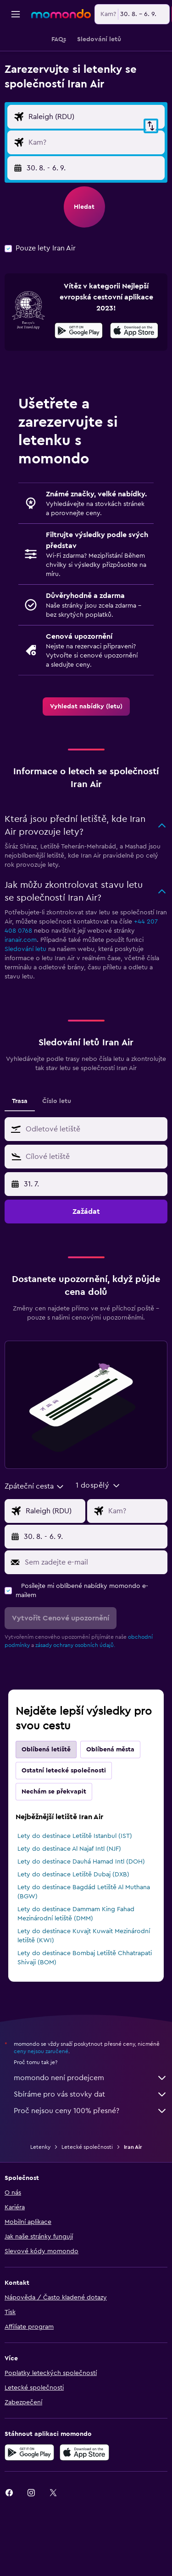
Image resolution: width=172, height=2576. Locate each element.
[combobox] (35, 105)
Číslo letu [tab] (56, 1152)
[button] (16, 14)
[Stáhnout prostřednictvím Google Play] (79, 383)
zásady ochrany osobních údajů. (75, 1696)
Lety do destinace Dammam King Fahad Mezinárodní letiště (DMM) (75, 1965)
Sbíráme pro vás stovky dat (90, 2145)
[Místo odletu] (94, 149)
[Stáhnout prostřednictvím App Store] (134, 383)
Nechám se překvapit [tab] (54, 1843)
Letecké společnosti (87, 2198)
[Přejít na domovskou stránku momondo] (61, 13)
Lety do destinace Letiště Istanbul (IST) (74, 1887)
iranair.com (21, 991)
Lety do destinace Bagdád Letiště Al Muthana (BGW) (83, 1943)
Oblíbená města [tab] (110, 1801)
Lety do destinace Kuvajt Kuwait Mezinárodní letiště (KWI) (83, 1987)
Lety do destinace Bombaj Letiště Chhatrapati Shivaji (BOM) (84, 2009)
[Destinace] (94, 175)
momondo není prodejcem (90, 2129)
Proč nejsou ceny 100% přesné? (90, 2162)
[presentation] (134, 381)
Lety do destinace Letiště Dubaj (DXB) (73, 1926)
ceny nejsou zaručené (41, 2102)
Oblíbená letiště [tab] (46, 1801)
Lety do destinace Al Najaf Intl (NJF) (69, 1900)
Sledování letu (25, 1000)
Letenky (40, 2198)
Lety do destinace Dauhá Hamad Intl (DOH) (81, 1913)
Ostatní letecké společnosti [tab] (64, 1822)
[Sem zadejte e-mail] (94, 1613)
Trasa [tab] (20, 1152)
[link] (86, 758)
